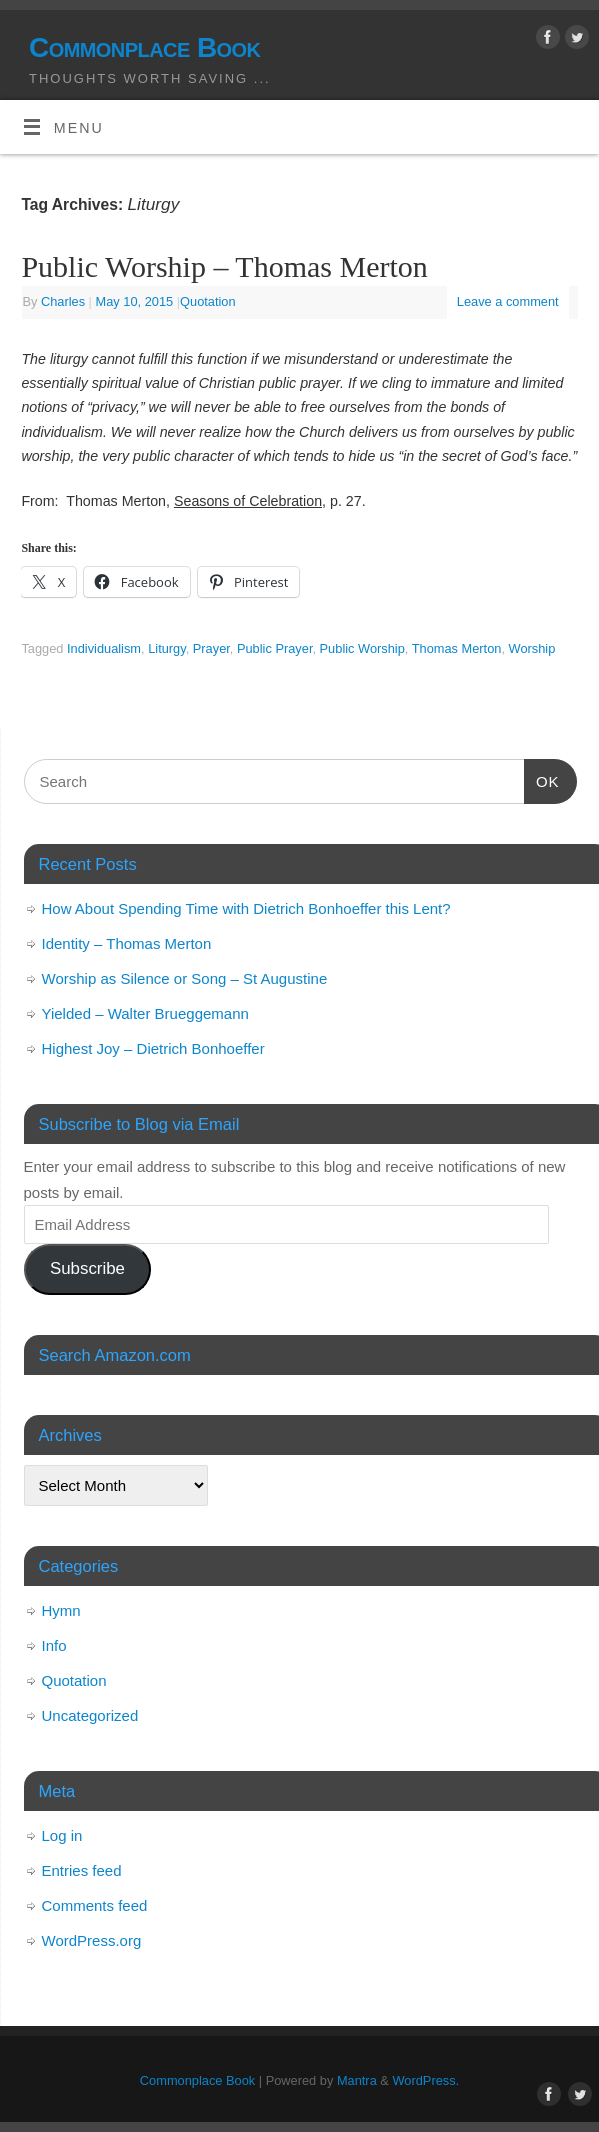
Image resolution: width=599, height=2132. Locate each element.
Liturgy (167, 648)
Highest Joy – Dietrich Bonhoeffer (153, 1048)
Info (54, 1645)
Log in (62, 1835)
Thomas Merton (457, 648)
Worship (532, 648)
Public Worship (362, 648)
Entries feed (82, 1870)
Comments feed (95, 1905)
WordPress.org (92, 1940)
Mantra (357, 2080)
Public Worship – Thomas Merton (224, 266)
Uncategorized (90, 1715)
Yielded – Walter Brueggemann (145, 1013)
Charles (63, 301)
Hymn (61, 1610)
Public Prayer (275, 648)
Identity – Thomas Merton (127, 943)
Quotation (208, 301)
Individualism (104, 648)
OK (542, 779)
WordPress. (425, 2080)
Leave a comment (508, 301)
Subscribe (87, 1268)
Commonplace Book (144, 47)
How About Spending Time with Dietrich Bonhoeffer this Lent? (246, 908)
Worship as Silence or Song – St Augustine (185, 978)
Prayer (211, 648)
